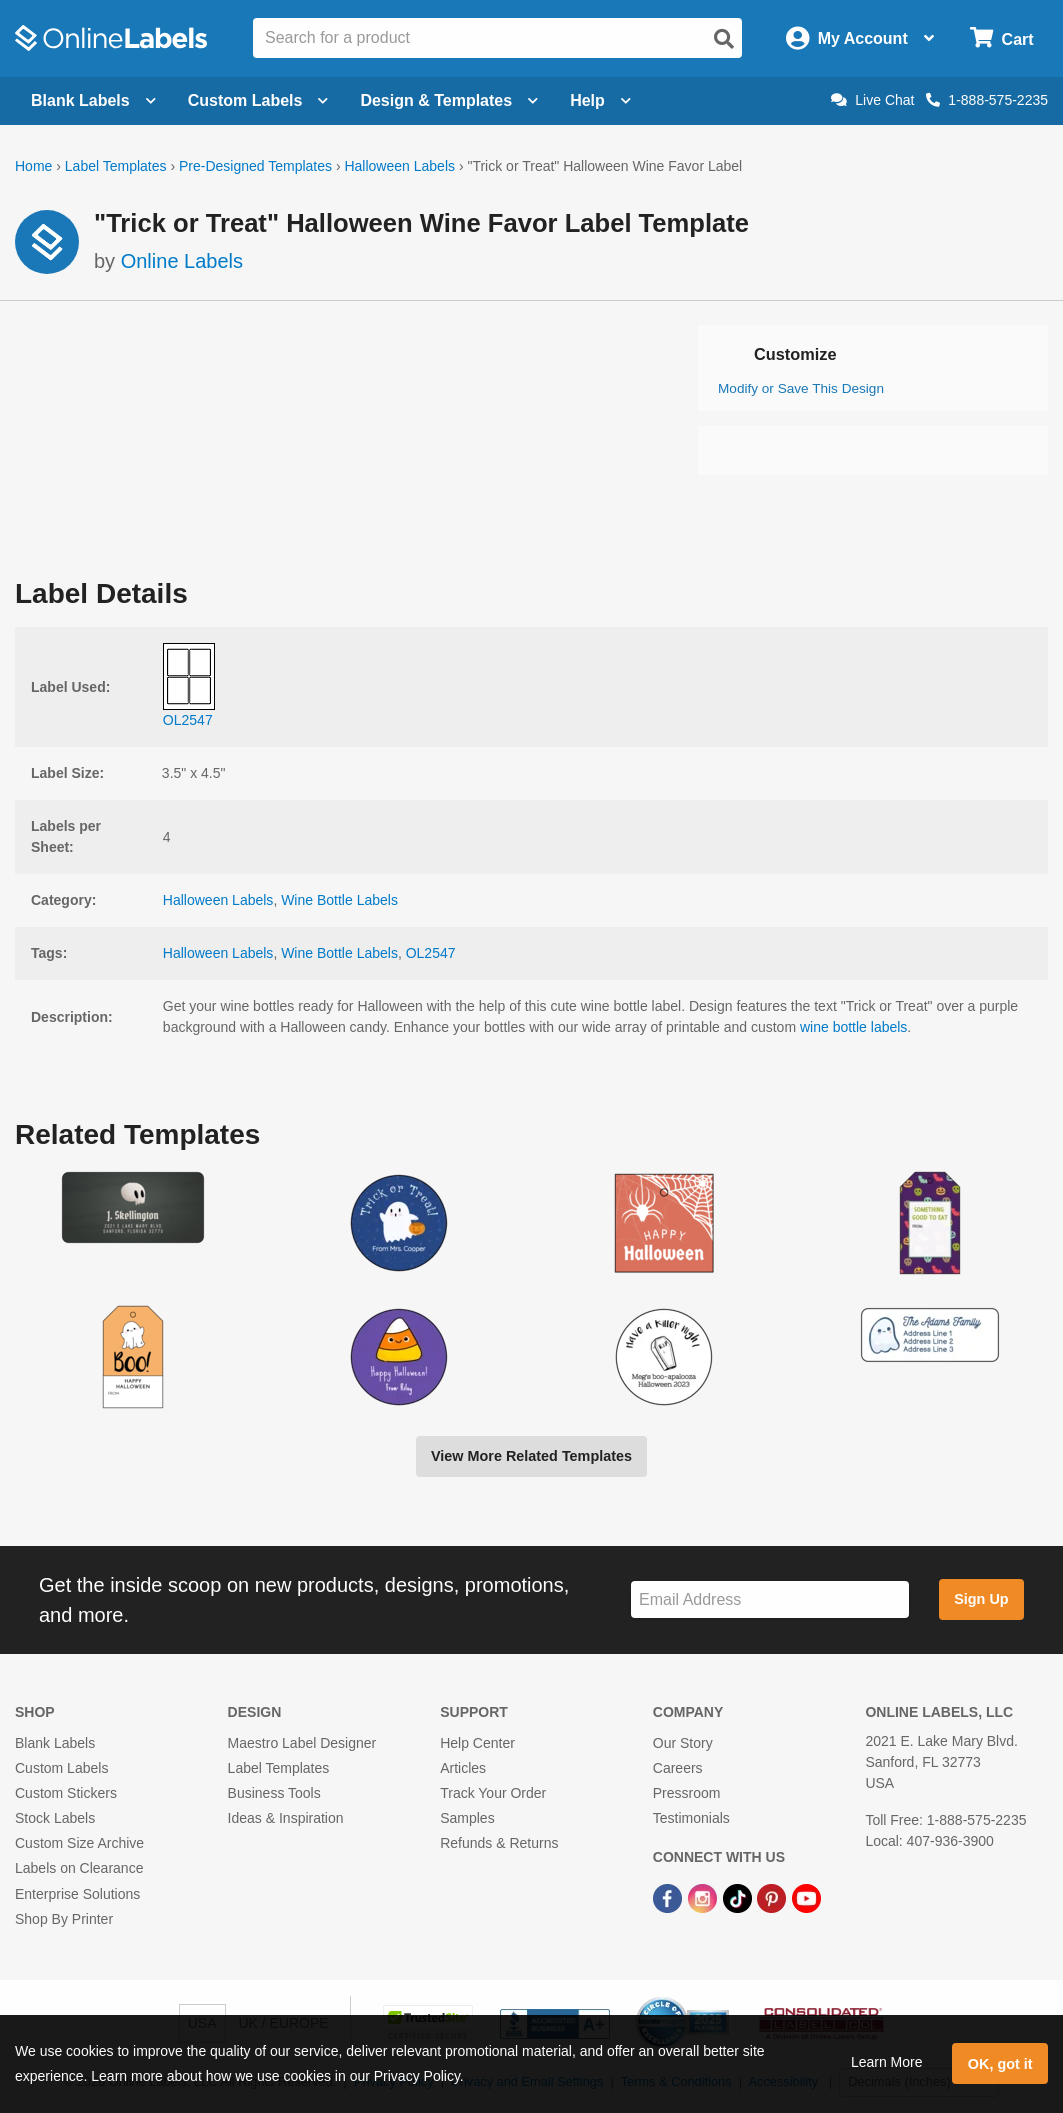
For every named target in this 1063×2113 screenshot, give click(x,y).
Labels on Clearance (79, 1868)
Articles (463, 1768)
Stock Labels (55, 1818)
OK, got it (1000, 2064)
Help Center (477, 1743)
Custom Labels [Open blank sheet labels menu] (258, 100)
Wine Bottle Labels (339, 900)
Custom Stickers (66, 1793)
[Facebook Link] (669, 1898)
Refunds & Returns (499, 1843)
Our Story (683, 1743)
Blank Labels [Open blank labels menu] (93, 100)
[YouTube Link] (806, 1898)
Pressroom (687, 1793)
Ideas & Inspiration (286, 1818)
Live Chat (872, 100)
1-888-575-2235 (987, 100)
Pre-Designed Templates (255, 166)
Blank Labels (55, 1743)
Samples (467, 1818)
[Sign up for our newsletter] (770, 1599)
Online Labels (182, 261)
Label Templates (116, 166)
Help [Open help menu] (600, 100)
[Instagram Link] (704, 1898)
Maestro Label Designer (302, 1743)
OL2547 (431, 953)
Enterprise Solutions (77, 1894)
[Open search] (724, 39)
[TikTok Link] (739, 1898)
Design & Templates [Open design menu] (449, 100)
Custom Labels (61, 1768)
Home (33, 166)
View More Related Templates (531, 1456)
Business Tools (274, 1793)
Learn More (887, 2062)
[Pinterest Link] (773, 1898)
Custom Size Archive (79, 1843)
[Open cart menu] (1001, 38)
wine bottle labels (853, 1027)
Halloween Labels (399, 166)
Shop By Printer (64, 1919)
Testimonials (691, 1818)
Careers (678, 1768)
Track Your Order (493, 1793)
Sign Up (981, 1599)
